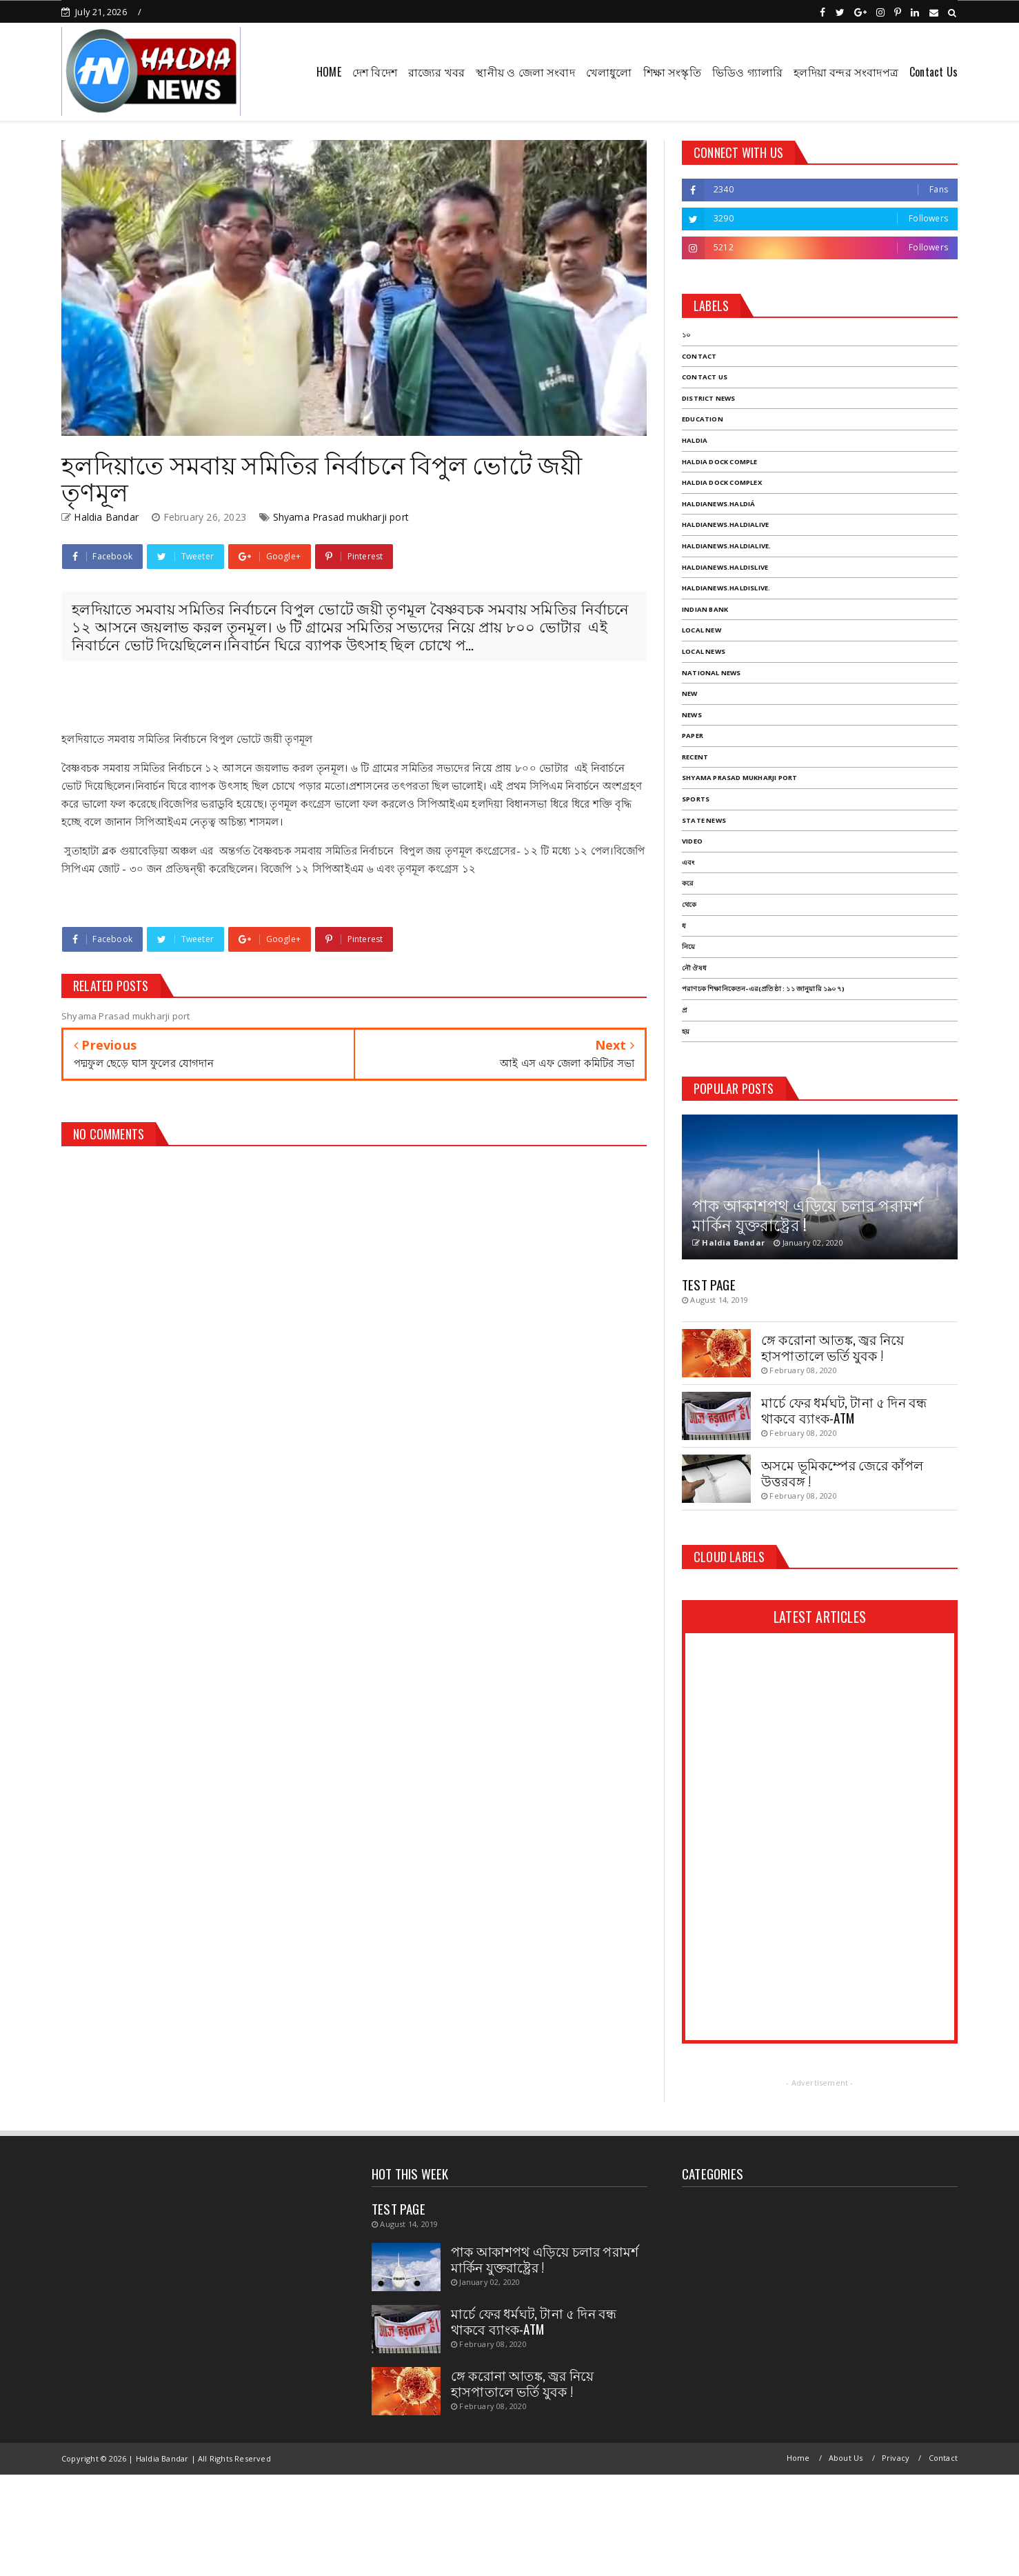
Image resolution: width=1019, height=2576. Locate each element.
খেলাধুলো (609, 71)
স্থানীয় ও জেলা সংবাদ (525, 71)
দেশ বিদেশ (374, 71)
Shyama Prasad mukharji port (341, 516)
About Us (846, 2458)
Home (798, 2458)
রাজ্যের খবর (436, 71)
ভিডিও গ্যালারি (747, 71)
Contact (943, 2458)
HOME (328, 71)
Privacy (895, 2458)
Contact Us (933, 71)
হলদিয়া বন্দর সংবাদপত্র (846, 71)
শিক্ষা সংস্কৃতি (672, 71)
